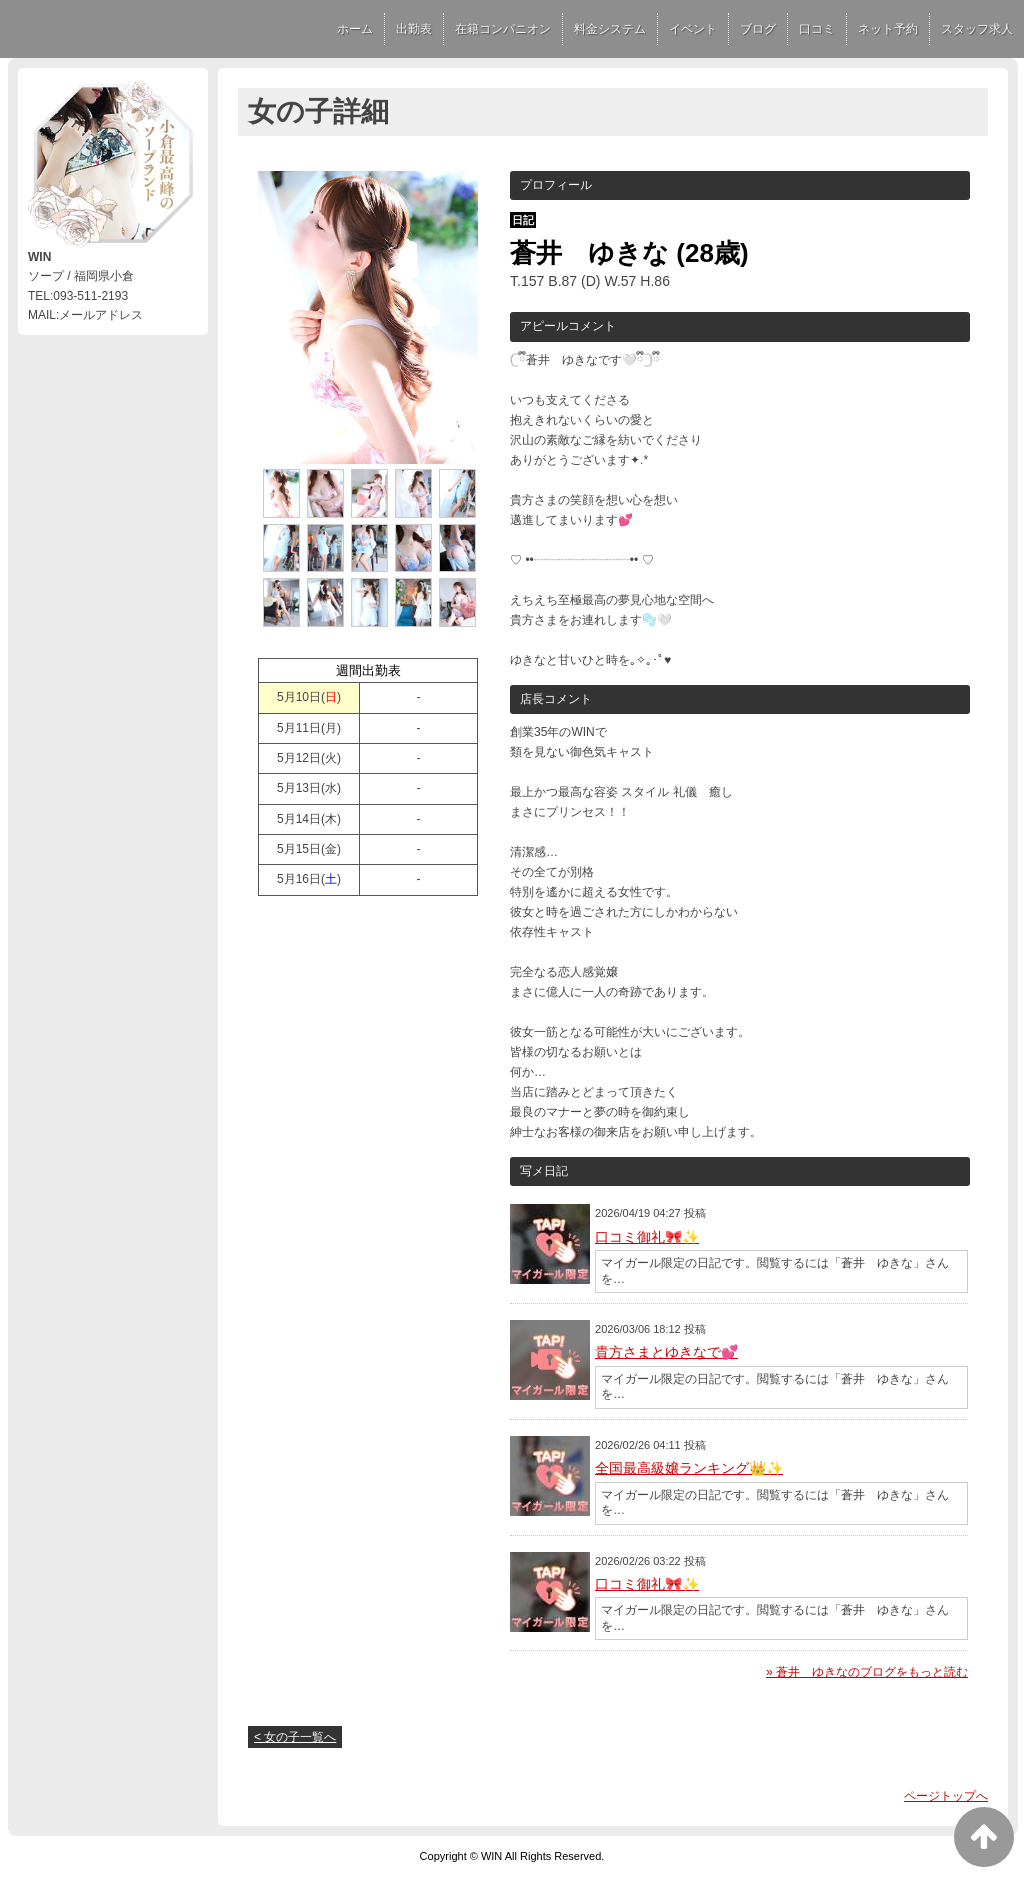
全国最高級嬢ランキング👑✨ (689, 1468)
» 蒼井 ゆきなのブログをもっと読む (867, 1672)
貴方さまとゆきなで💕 (666, 1352)
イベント (693, 29)
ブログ (758, 29)
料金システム (610, 29)
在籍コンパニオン (503, 29)
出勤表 (414, 29)
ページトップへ (946, 1796)
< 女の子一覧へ (295, 1737)
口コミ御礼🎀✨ (647, 1237)
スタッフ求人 (977, 29)
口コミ (817, 29)
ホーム (355, 29)
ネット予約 (888, 29)
